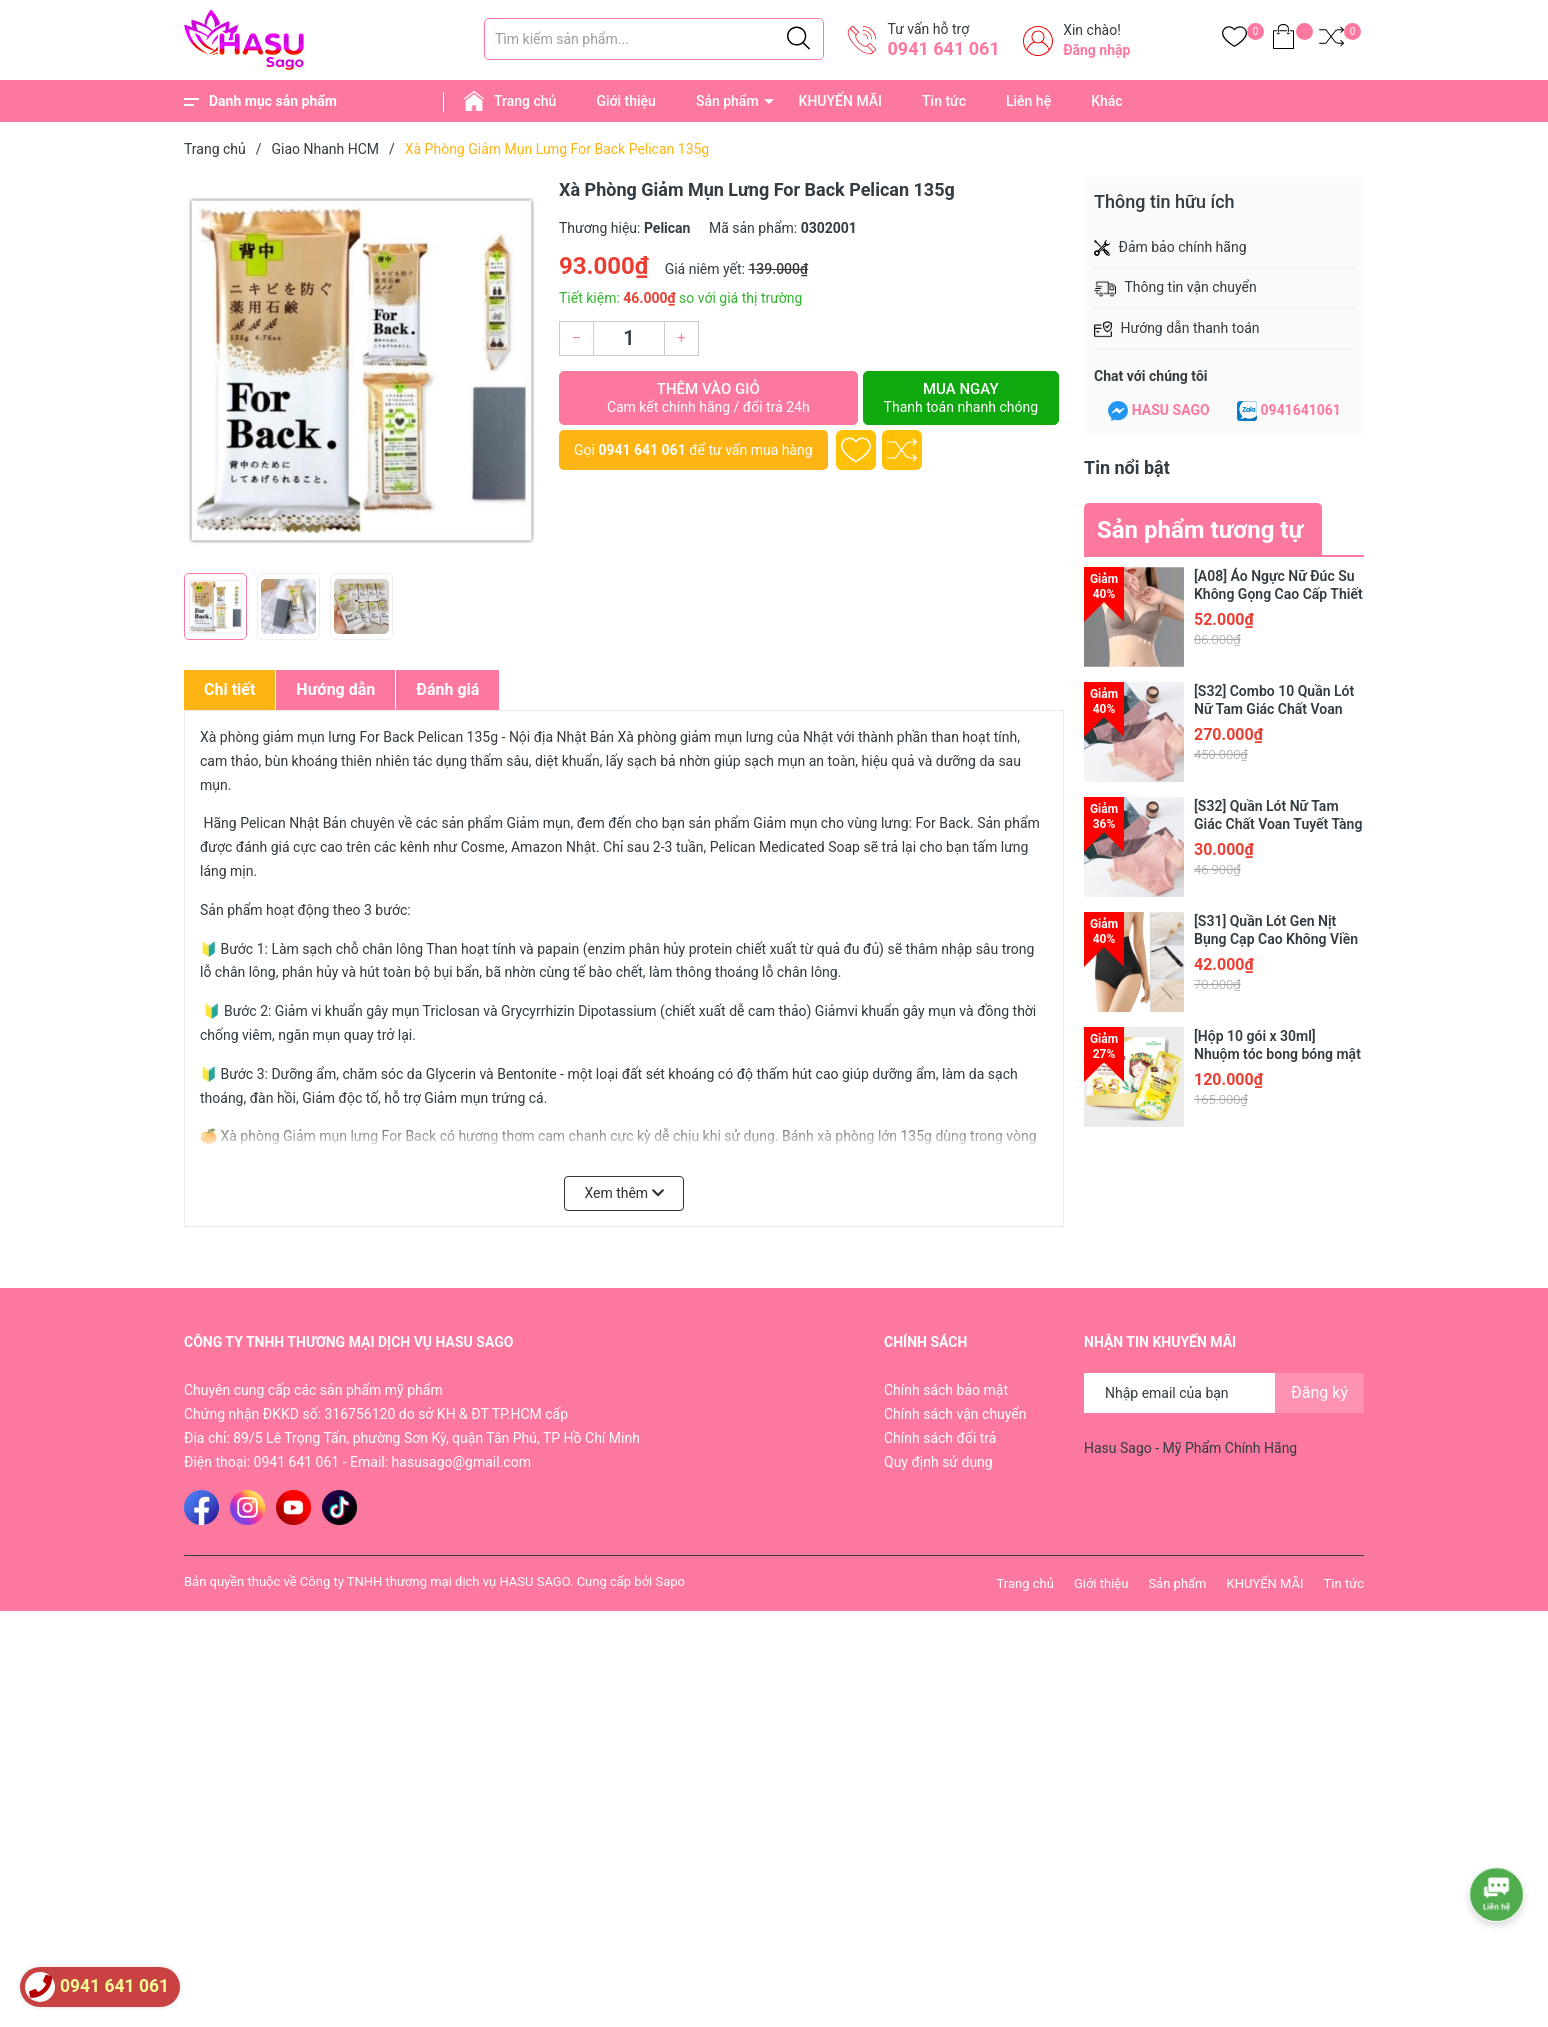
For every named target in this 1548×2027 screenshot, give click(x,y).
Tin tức (944, 101)
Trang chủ (525, 101)
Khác (1106, 101)
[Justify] (798, 39)
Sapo (670, 1581)
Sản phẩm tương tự (1200, 530)
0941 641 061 (943, 48)
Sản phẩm (727, 101)
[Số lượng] (629, 338)
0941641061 (1301, 410)
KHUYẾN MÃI (840, 101)
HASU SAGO (1171, 410)
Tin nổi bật (1127, 467)
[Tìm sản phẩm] (654, 39)
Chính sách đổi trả (940, 1438)
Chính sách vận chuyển (955, 1414)
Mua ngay (961, 398)
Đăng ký (1319, 1392)
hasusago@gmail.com (461, 1462)
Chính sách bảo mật (946, 1390)
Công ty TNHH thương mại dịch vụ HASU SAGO (435, 1581)
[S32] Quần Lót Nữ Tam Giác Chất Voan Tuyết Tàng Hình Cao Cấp (1278, 824)
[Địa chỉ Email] (1224, 1393)
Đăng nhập (1096, 50)
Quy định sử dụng (938, 1462)
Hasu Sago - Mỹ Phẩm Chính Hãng (1190, 1448)
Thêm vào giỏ (708, 398)
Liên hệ (1028, 101)
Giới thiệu (626, 101)
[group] (361, 370)
